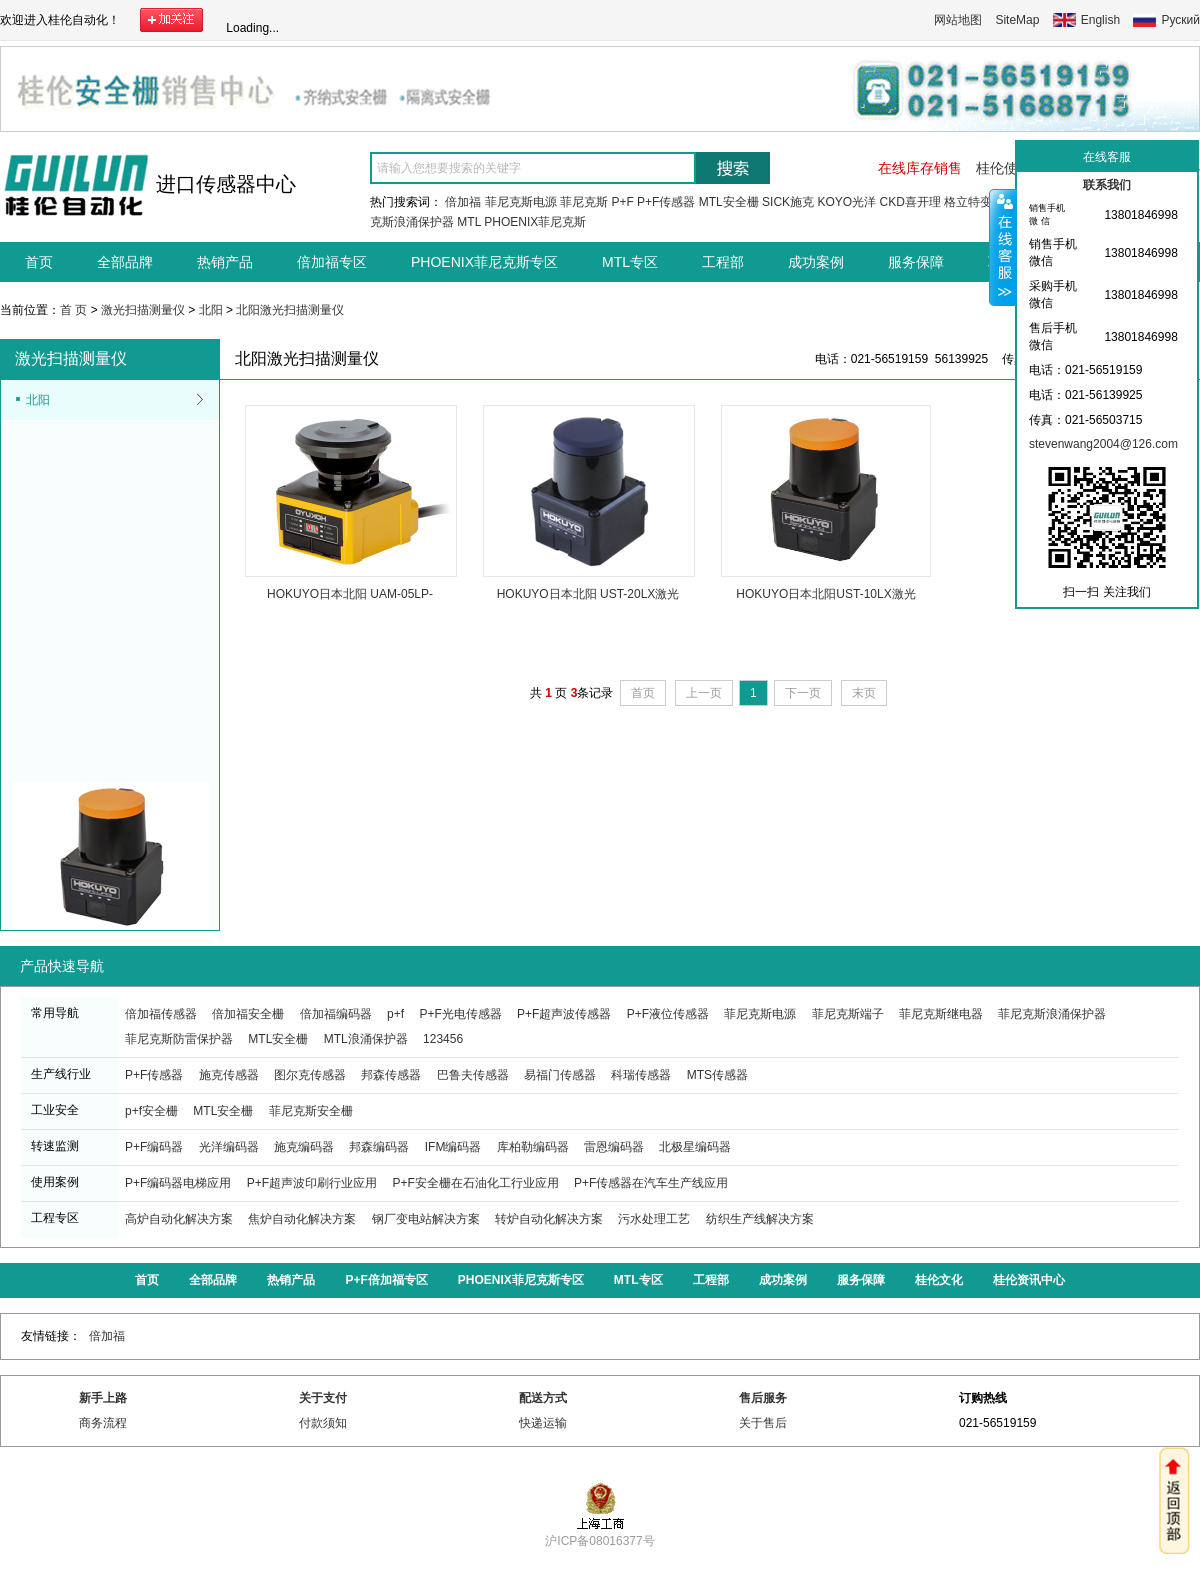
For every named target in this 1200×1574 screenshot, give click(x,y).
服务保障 (916, 262)
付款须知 (323, 1423)
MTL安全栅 (729, 202)
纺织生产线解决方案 (760, 1219)
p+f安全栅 (151, 1111)
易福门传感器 (560, 1075)
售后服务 (763, 1398)
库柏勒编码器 (533, 1147)
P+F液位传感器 (668, 1014)
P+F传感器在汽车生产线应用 (651, 1183)
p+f (395, 1014)
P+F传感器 (666, 202)
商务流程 (103, 1423)
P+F (622, 202)
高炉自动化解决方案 (179, 1219)
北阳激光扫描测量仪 (290, 310)
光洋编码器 (229, 1147)
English (1100, 20)
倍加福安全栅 (248, 1014)
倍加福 (463, 202)
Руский (1180, 20)
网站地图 (958, 20)
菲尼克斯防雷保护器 (179, 1039)
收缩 (1003, 247)
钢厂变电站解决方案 (426, 1219)
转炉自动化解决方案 (549, 1219)
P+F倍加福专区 (386, 1280)
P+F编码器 (154, 1147)
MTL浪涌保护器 (366, 1039)
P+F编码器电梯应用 (178, 1183)
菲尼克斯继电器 (941, 1014)
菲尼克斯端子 (848, 1014)
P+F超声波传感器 (564, 1014)
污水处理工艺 (654, 1219)
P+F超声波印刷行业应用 (312, 1183)
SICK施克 (788, 202)
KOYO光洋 (846, 202)
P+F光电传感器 (460, 1014)
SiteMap (1017, 20)
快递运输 (543, 1423)
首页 (39, 262)
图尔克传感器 (310, 1075)
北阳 (211, 310)
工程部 (723, 262)
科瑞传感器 (641, 1075)
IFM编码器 (453, 1147)
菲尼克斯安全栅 (311, 1111)
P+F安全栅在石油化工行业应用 (475, 1183)
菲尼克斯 (584, 202)
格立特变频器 (980, 202)
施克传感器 (229, 1075)
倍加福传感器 (161, 1014)
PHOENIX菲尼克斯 (535, 222)
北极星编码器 (695, 1147)
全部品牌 (125, 262)
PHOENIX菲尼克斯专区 (484, 262)
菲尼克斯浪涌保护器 (1052, 1014)
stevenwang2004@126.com (1103, 444)
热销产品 (225, 262)
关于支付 (323, 1398)
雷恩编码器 (614, 1147)
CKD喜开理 (909, 202)
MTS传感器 (717, 1075)
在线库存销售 (920, 168)
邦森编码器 (379, 1147)
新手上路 (103, 1398)
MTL (469, 222)
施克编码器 (304, 1147)
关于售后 (763, 1423)
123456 (443, 1039)
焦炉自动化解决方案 (302, 1219)
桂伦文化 (939, 1280)
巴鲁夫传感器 (473, 1075)
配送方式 (543, 1398)
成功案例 (816, 262)
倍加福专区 (332, 262)
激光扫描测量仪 (143, 310)
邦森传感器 (391, 1075)
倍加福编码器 (336, 1014)
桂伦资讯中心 (1029, 1280)
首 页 (73, 310)
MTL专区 (630, 262)
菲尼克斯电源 (521, 202)
